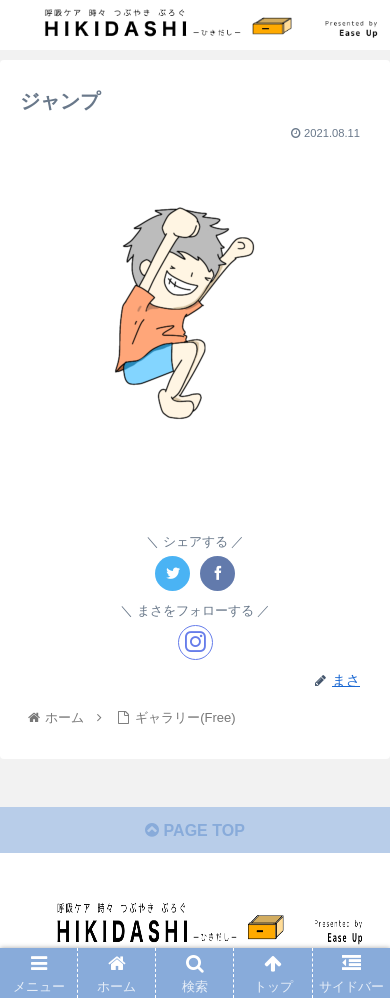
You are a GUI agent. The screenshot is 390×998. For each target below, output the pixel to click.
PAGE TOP (195, 830)
